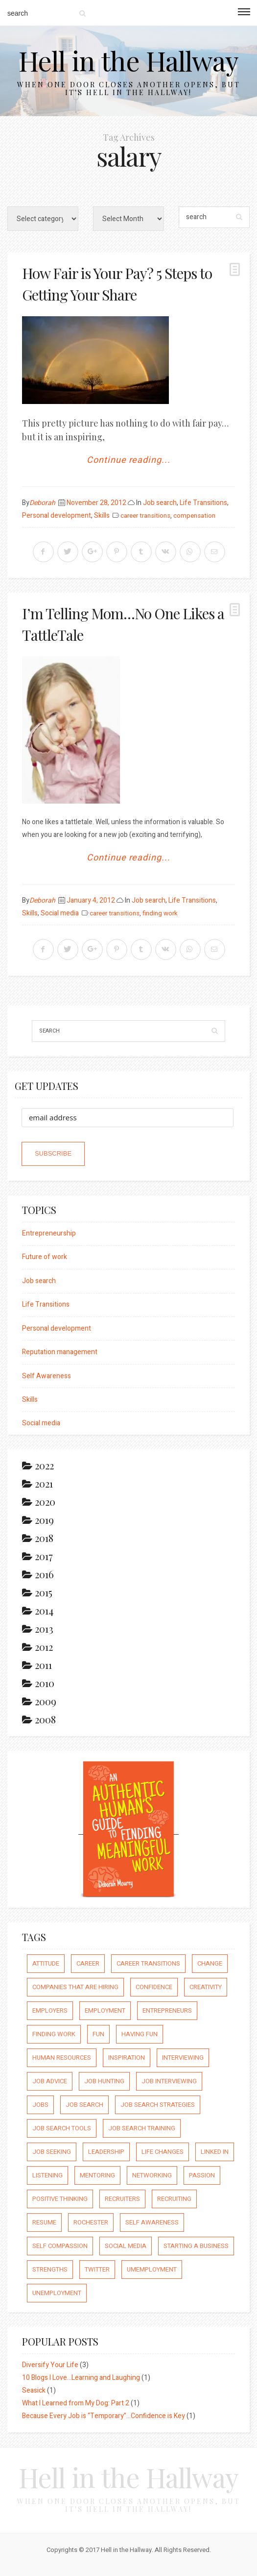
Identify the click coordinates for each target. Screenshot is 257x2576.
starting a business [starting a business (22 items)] (196, 2245)
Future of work (44, 1257)
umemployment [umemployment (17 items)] (152, 2269)
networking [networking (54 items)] (152, 2175)
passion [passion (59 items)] (202, 2175)
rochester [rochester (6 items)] (90, 2222)
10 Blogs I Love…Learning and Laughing (81, 2378)
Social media (60, 913)
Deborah (42, 503)
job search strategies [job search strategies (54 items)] (157, 2104)
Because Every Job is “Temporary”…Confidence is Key (103, 2416)
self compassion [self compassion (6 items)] (60, 2245)
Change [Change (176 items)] (209, 1963)
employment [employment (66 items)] (105, 2010)
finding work (160, 913)
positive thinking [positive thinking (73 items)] (60, 2198)
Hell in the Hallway (128, 60)
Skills (102, 515)
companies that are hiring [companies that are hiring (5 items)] (75, 1987)
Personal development (56, 515)
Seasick (34, 2390)
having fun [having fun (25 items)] (139, 2034)
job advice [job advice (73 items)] (49, 2081)
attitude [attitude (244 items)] (45, 1963)
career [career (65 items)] (87, 1963)
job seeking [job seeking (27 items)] (51, 2151)
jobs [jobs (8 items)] (40, 2104)
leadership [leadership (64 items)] (106, 2151)
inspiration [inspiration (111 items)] (126, 2057)
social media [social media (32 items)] (125, 2245)
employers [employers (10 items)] (50, 2010)
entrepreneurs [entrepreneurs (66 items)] (167, 2010)
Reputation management (59, 1352)
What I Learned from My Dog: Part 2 (75, 2403)
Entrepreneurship (49, 1233)
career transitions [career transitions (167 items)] (148, 1963)
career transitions (145, 516)
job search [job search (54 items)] (84, 2104)
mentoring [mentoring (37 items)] (97, 2175)
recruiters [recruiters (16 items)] (122, 2198)
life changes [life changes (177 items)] (162, 2151)
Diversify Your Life (50, 2365)
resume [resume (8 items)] (44, 2222)
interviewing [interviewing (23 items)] (183, 2057)
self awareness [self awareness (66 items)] (152, 2222)
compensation (194, 516)
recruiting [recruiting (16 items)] (174, 2198)
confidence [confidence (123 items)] (154, 1987)
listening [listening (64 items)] (47, 2175)
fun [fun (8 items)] (98, 2034)
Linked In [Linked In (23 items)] (215, 2151)
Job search (160, 503)
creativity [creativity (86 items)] (205, 1987)
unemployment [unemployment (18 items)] (56, 2293)
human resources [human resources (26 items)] (61, 2057)
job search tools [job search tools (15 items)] (61, 2128)
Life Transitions (203, 503)
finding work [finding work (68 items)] (53, 2034)
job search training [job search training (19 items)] (141, 2128)
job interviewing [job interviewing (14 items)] (169, 2081)
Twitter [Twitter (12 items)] (97, 2269)
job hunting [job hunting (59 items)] (104, 2081)
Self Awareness (46, 1376)
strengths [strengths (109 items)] (50, 2269)
